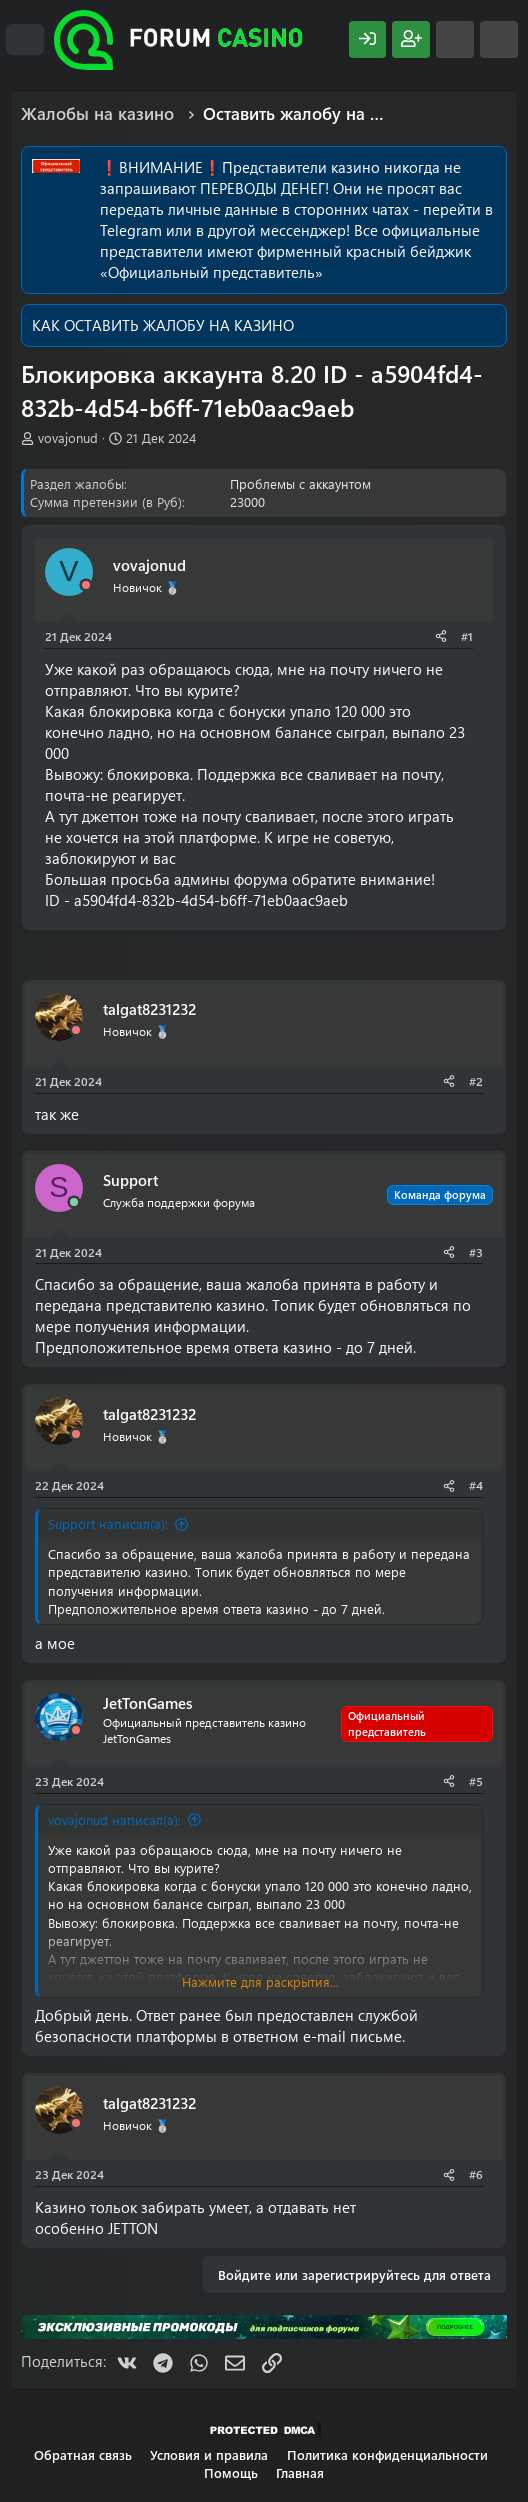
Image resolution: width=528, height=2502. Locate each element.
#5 (476, 1781)
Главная (300, 2472)
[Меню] (25, 40)
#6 (476, 2174)
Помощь (231, 2472)
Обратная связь (83, 2454)
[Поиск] (499, 39)
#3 (476, 1252)
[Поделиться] (441, 636)
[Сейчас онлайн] (74, 1202)
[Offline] (86, 585)
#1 (467, 636)
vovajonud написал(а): (114, 1819)
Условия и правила (209, 2454)
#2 (476, 1081)
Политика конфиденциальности (387, 2454)
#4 (476, 1485)
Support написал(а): (108, 1523)
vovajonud (68, 437)
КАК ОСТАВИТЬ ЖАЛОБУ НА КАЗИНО (163, 325)
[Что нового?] (455, 39)
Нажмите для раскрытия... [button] (260, 1981)
